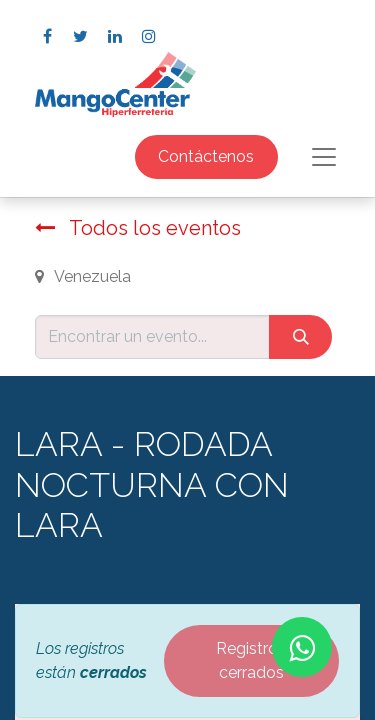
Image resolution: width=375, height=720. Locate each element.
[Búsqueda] (300, 337)
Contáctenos (206, 156)
